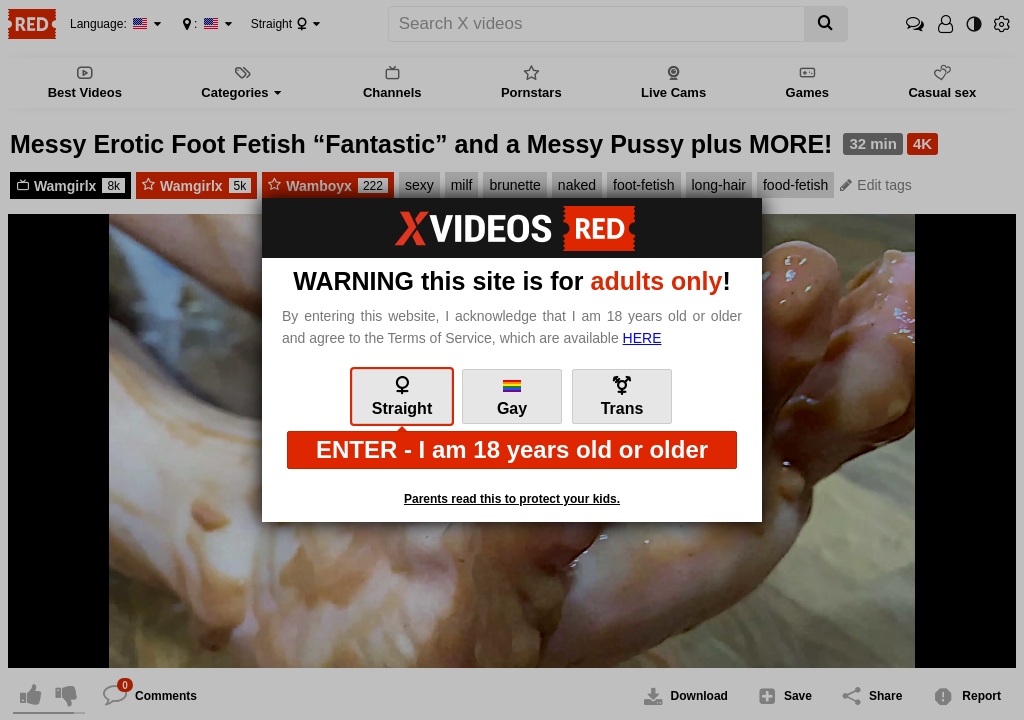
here (642, 338)
